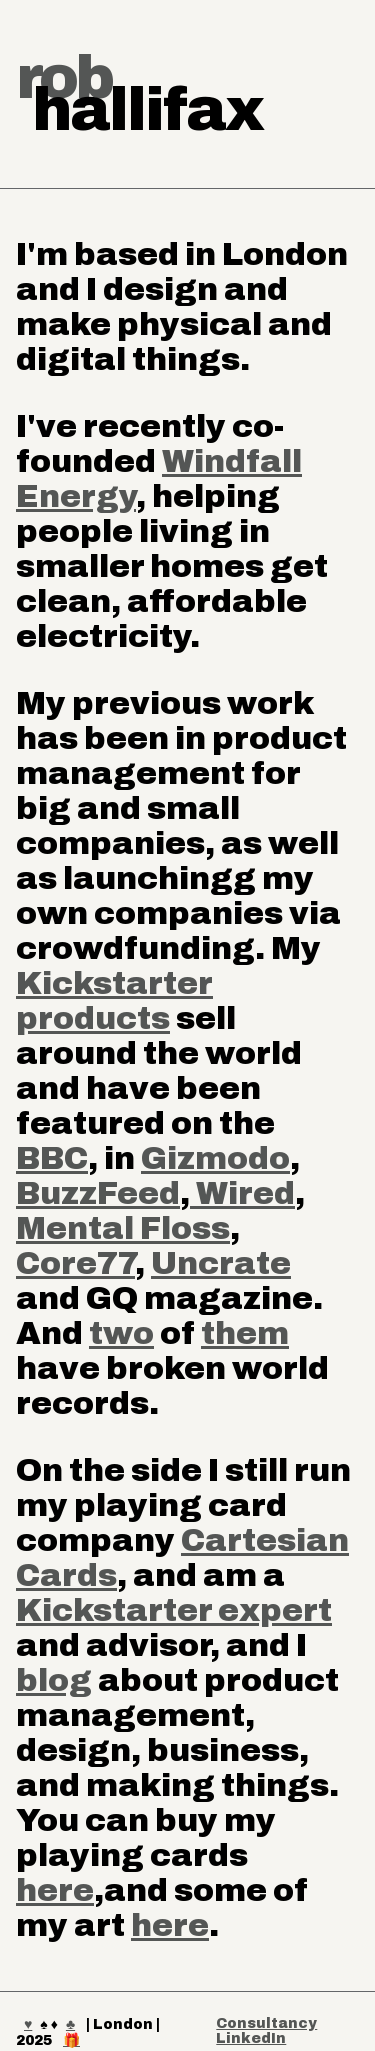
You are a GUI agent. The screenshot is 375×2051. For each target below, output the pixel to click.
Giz (168, 1158)
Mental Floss (123, 1228)
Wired (242, 1193)
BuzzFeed (98, 1193)
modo (242, 1158)
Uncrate (221, 1263)
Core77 (75, 1263)
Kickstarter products (114, 1001)
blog (54, 1680)
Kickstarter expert (174, 1610)
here (55, 1890)
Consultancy (266, 2023)
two (121, 1333)
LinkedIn (251, 2038)
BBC (52, 1158)
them (245, 1333)
